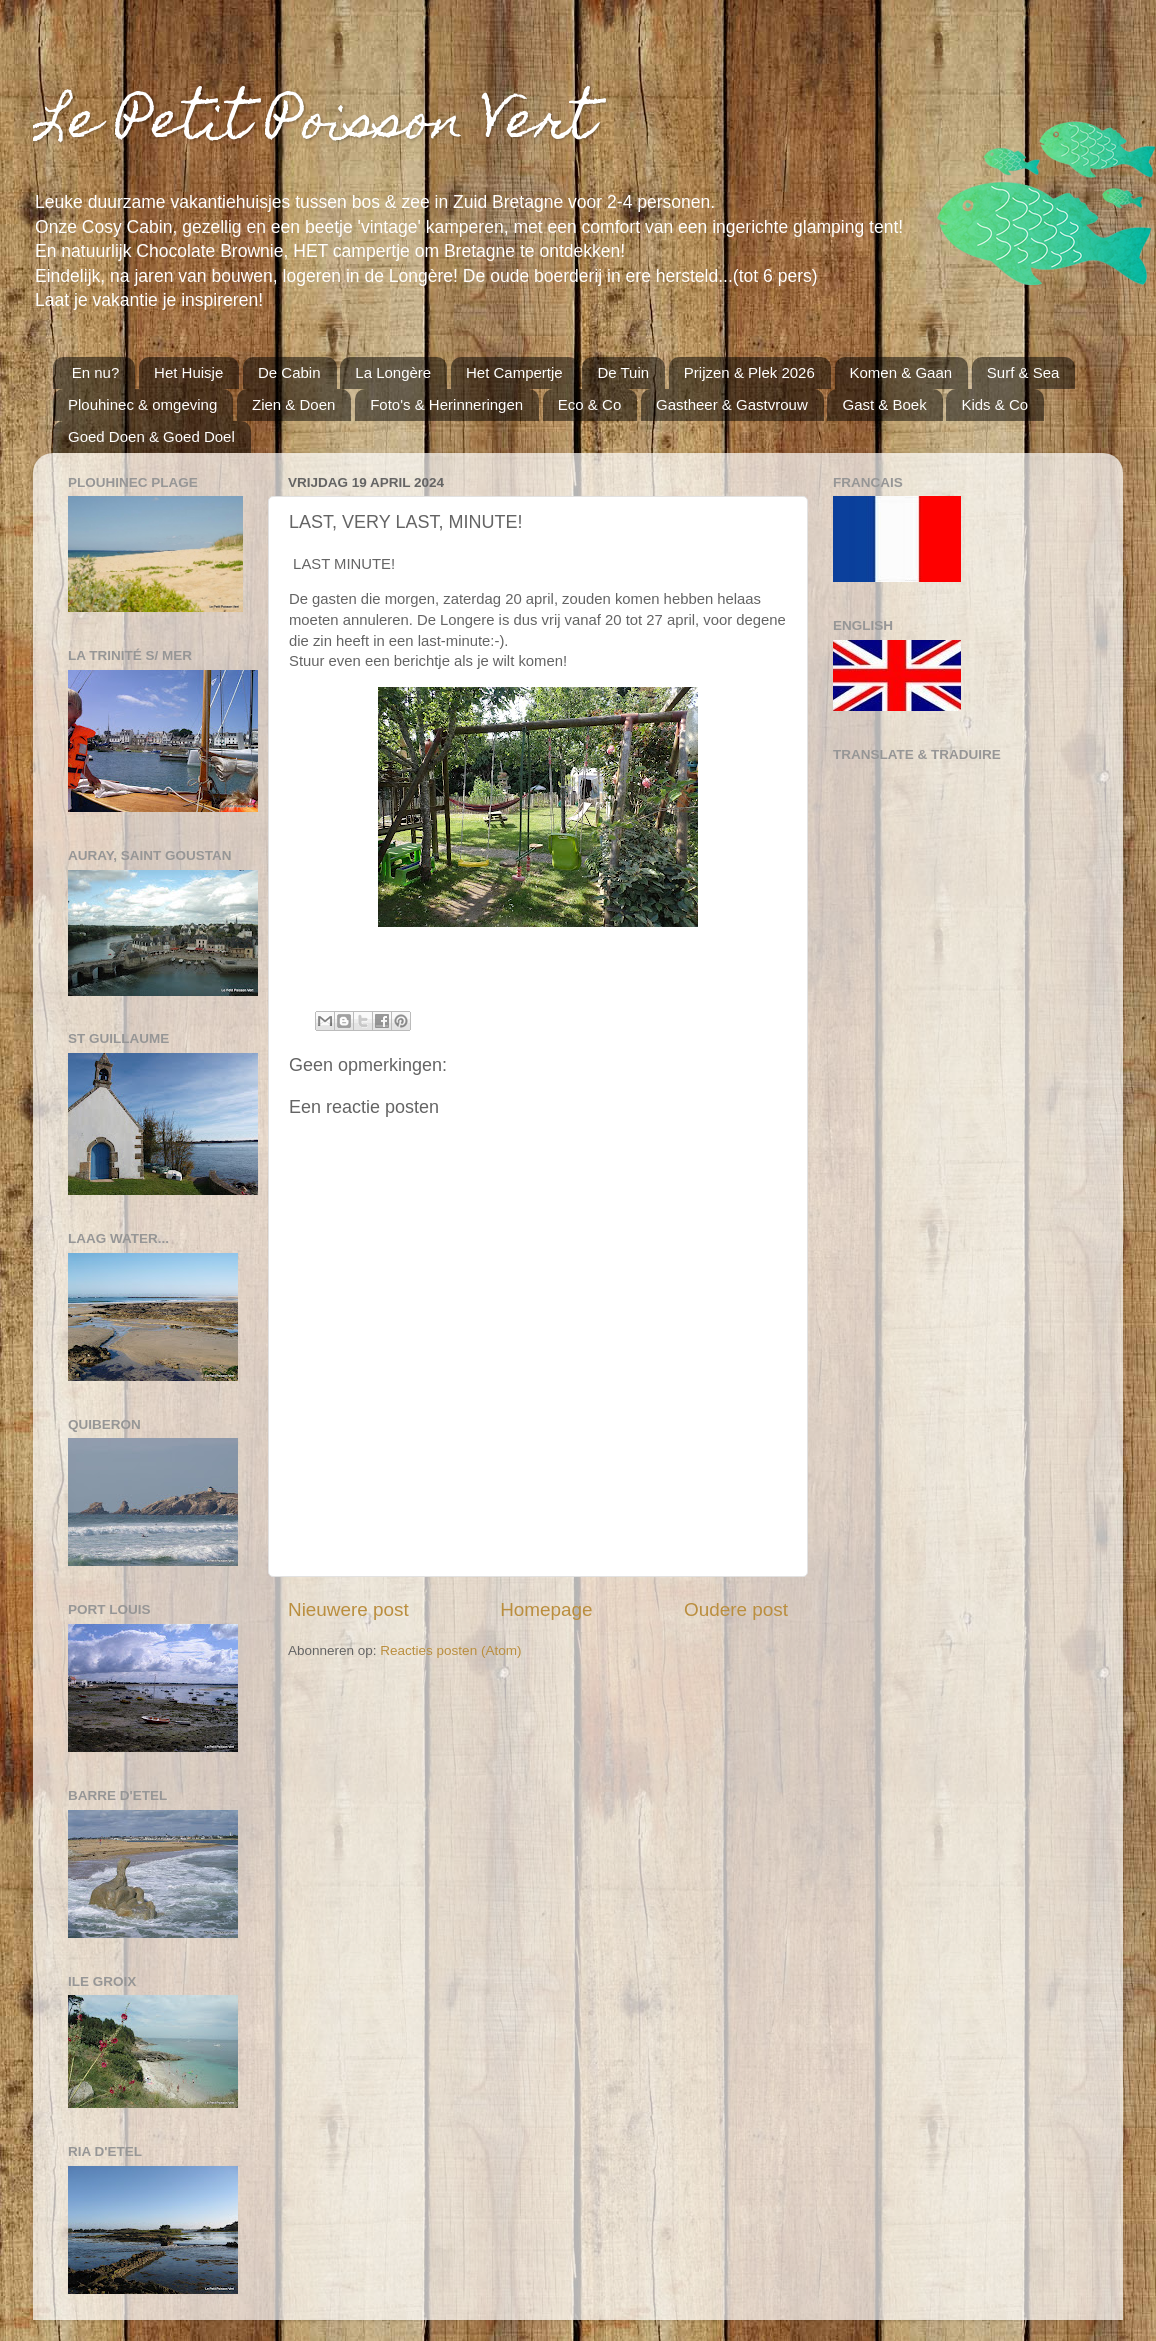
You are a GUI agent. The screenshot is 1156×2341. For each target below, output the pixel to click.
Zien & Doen (293, 404)
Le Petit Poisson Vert (314, 125)
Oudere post (736, 1609)
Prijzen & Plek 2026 (749, 372)
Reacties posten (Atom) (450, 1650)
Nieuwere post (348, 1609)
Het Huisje (188, 372)
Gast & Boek (884, 404)
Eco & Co (589, 404)
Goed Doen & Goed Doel (151, 436)
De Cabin (289, 372)
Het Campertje (514, 372)
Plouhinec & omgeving (142, 404)
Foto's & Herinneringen (446, 404)
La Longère (393, 372)
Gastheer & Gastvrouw (732, 404)
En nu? (96, 372)
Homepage (546, 1609)
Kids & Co (994, 404)
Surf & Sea (1023, 372)
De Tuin (623, 372)
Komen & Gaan (901, 372)
